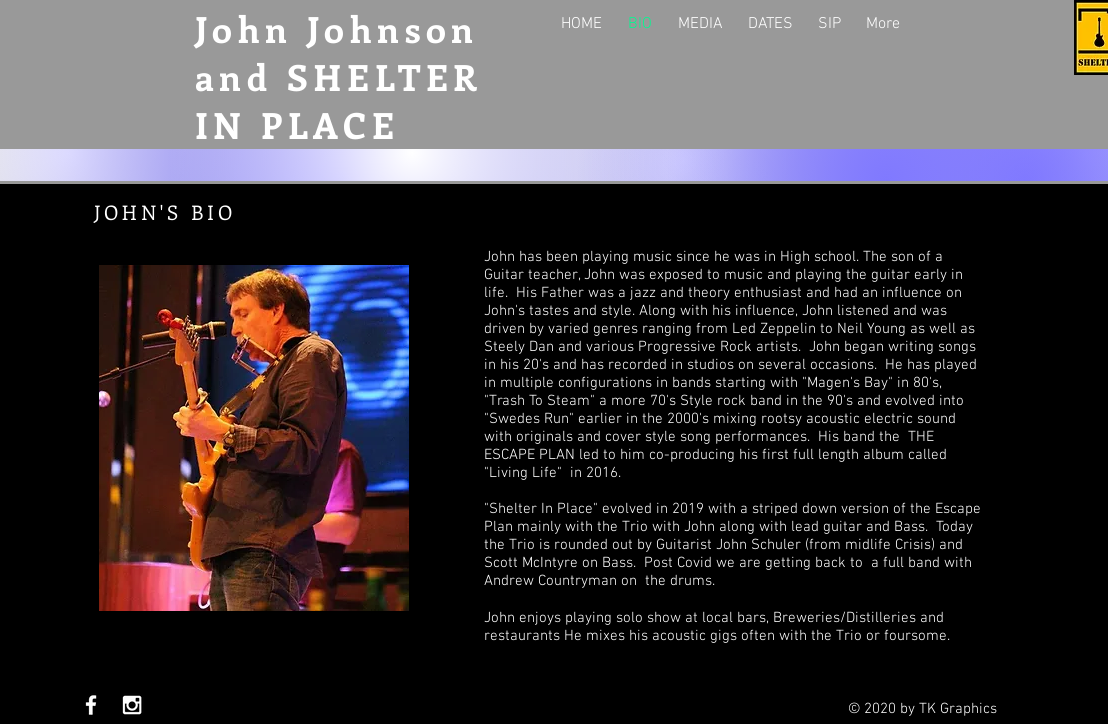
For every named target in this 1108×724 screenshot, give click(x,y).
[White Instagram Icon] (132, 705)
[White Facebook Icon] (91, 705)
